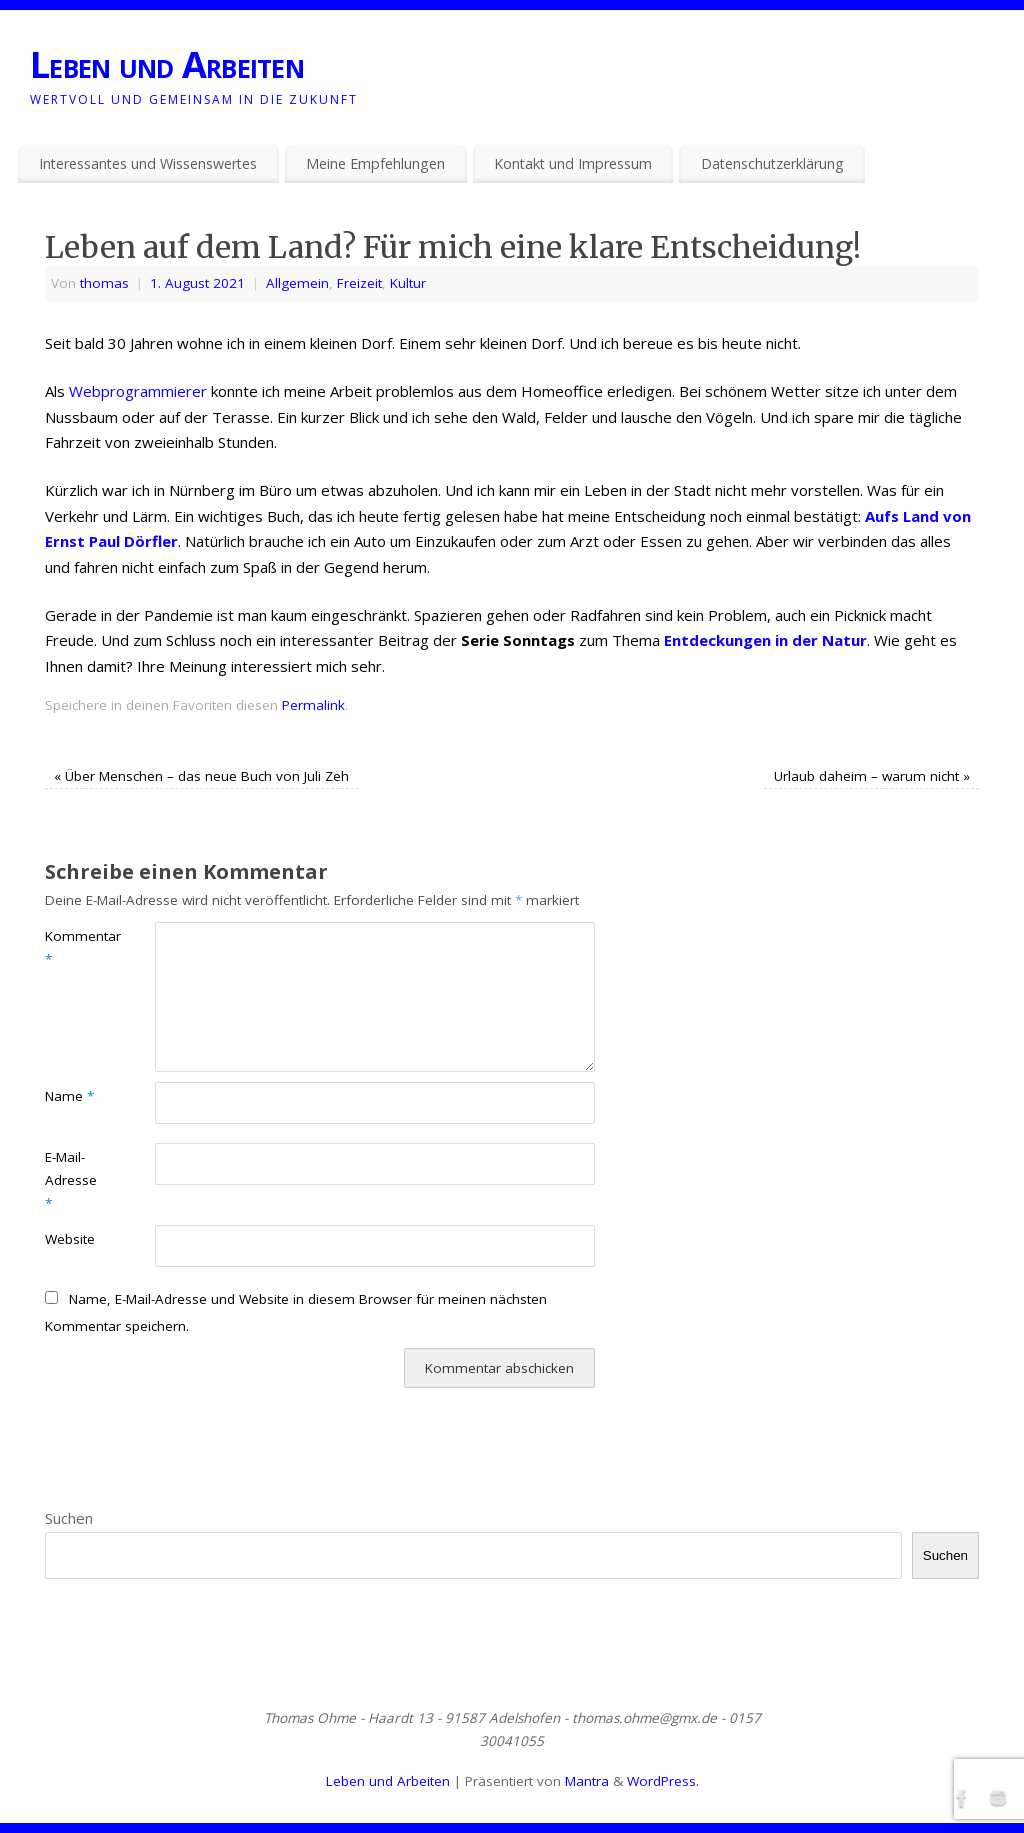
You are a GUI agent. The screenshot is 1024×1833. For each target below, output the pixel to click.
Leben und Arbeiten (167, 64)
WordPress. (663, 1781)
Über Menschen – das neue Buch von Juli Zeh (201, 776)
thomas (104, 283)
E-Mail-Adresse (71, 1180)
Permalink (313, 705)
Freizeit (359, 283)
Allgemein (297, 283)
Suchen (69, 1518)
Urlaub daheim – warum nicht (872, 776)
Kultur (408, 283)
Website (70, 1239)
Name (69, 1096)
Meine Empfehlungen (375, 163)
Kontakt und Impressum (573, 163)
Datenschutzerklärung (772, 163)
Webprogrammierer (138, 391)
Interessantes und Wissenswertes (148, 163)
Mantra (587, 1781)
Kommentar (72, 947)
